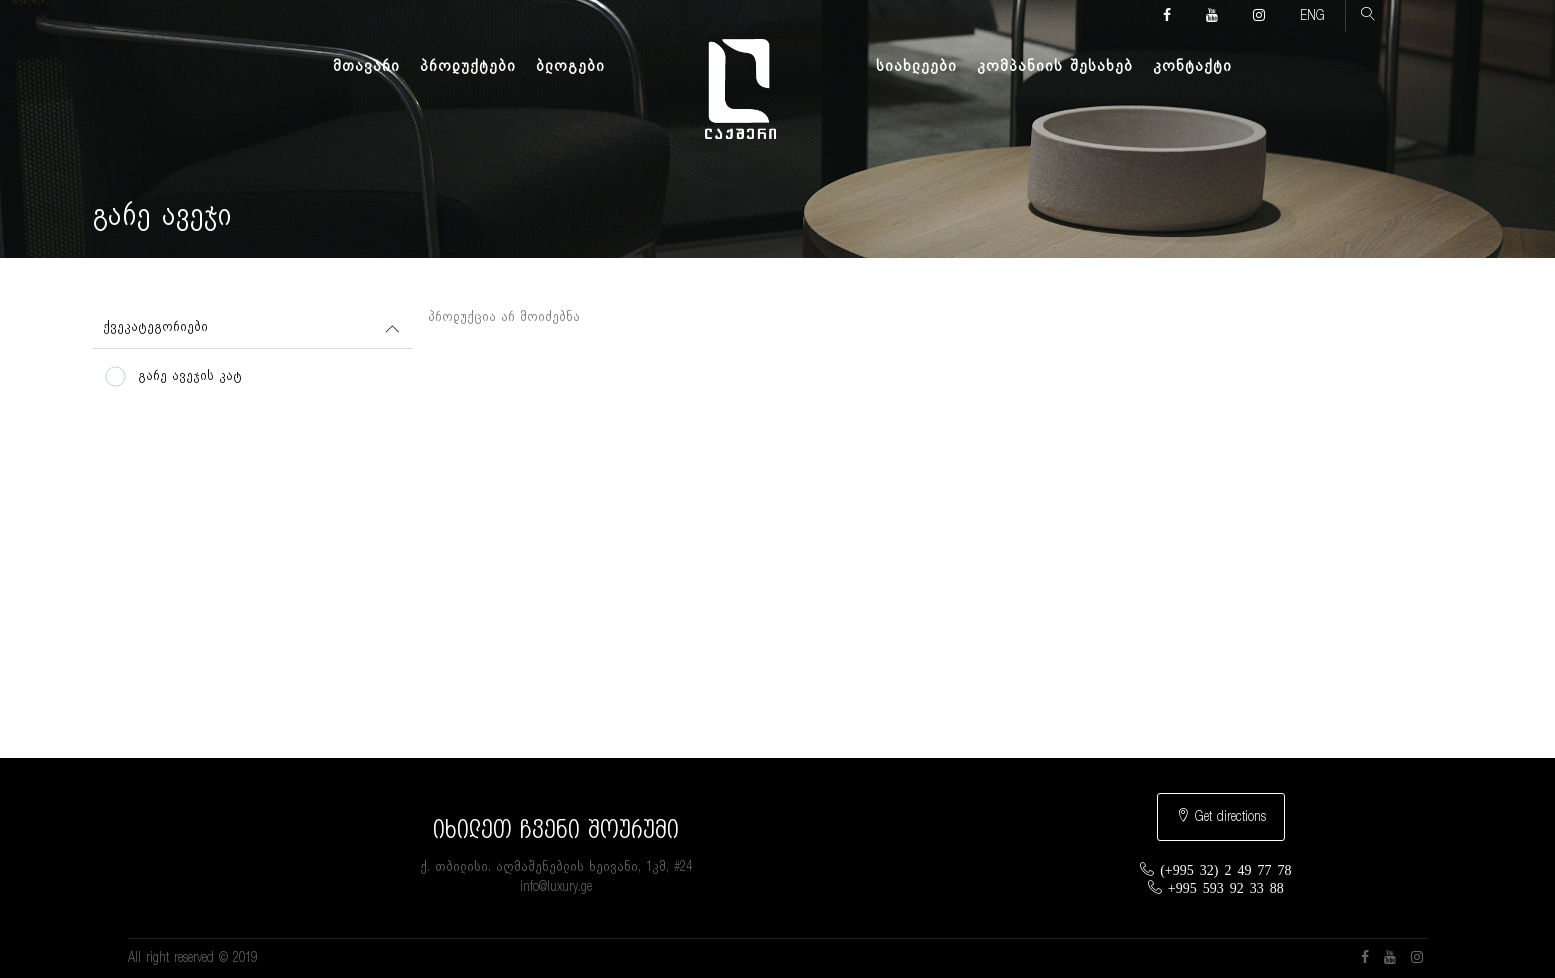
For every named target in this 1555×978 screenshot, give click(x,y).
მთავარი (366, 66)
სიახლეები (916, 66)
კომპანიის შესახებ (1055, 66)
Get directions (1221, 816)
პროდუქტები (468, 66)
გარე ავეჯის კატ (190, 376)
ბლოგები (570, 66)
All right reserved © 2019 (192, 958)
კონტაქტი (1192, 66)
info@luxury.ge (556, 887)
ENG (1312, 16)
